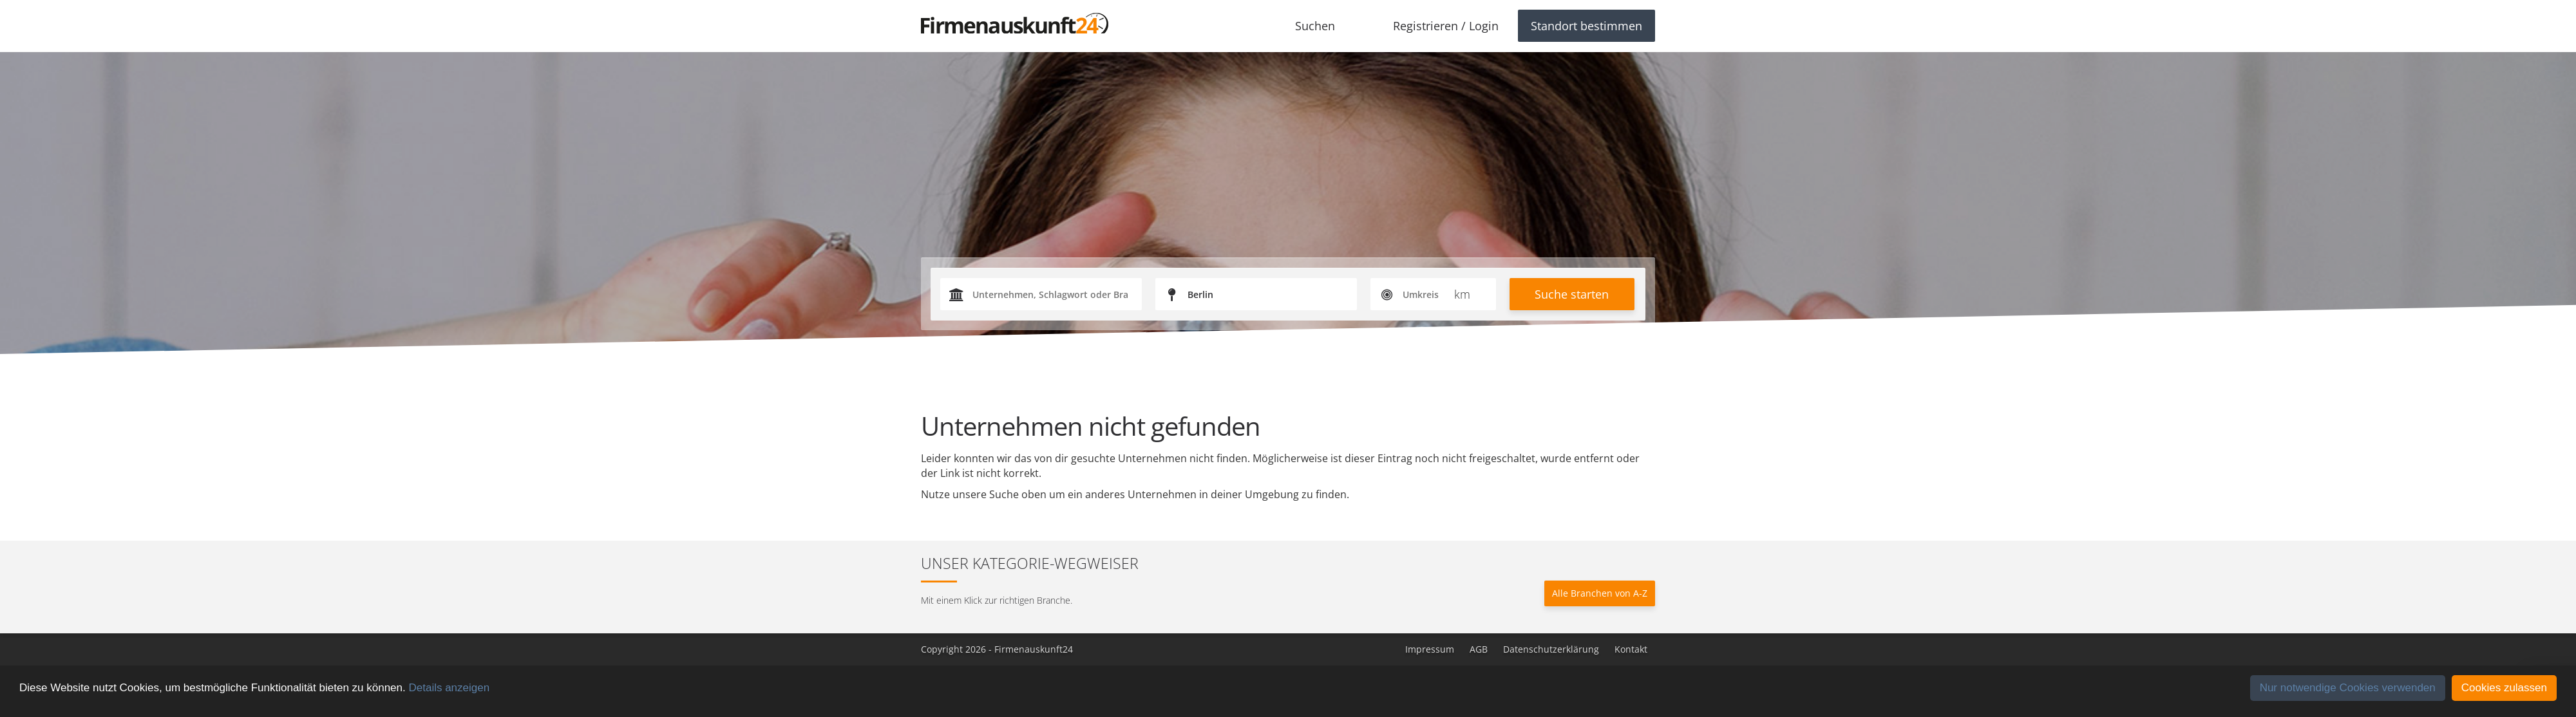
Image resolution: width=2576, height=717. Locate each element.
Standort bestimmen (1586, 25)
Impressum (1429, 649)
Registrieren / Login (1446, 25)
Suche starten (1572, 294)
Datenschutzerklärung (1551, 649)
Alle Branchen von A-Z (1599, 593)
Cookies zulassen (2504, 688)
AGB (1479, 649)
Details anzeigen (448, 688)
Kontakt (1631, 649)
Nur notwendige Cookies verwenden (2348, 688)
